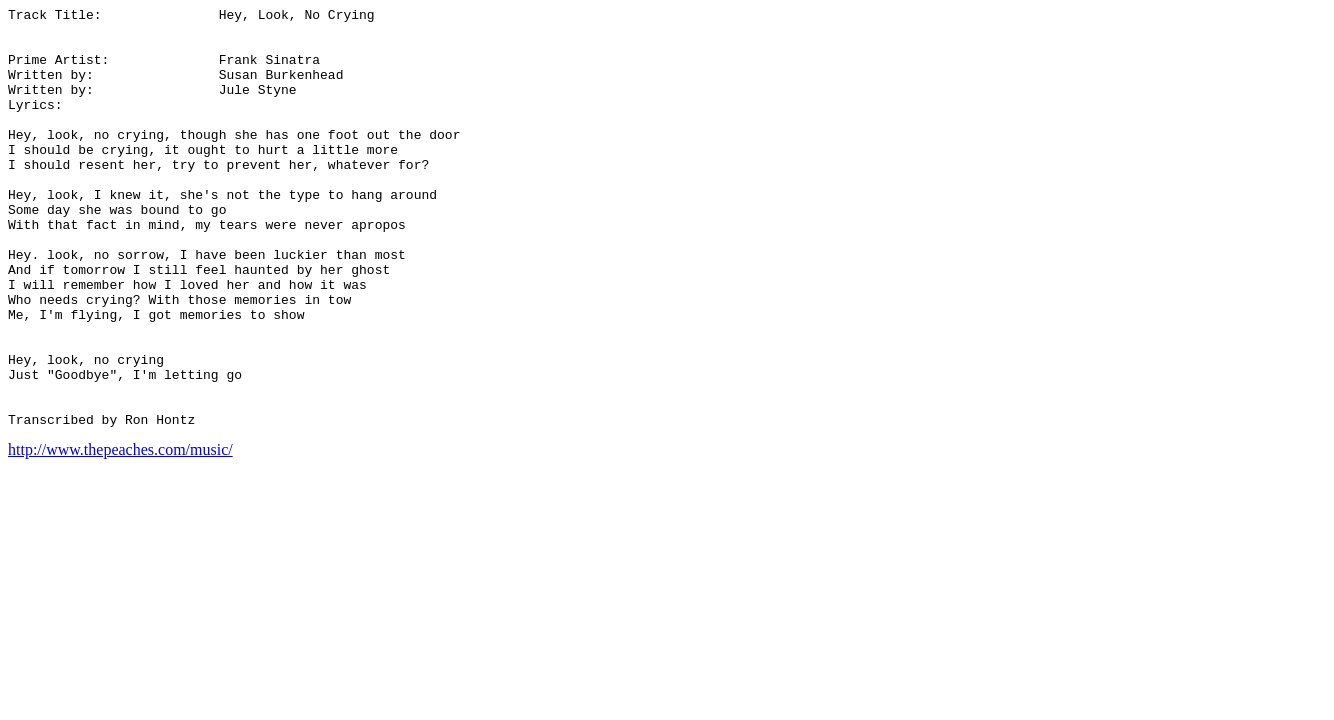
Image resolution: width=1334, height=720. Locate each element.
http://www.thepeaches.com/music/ (120, 533)
